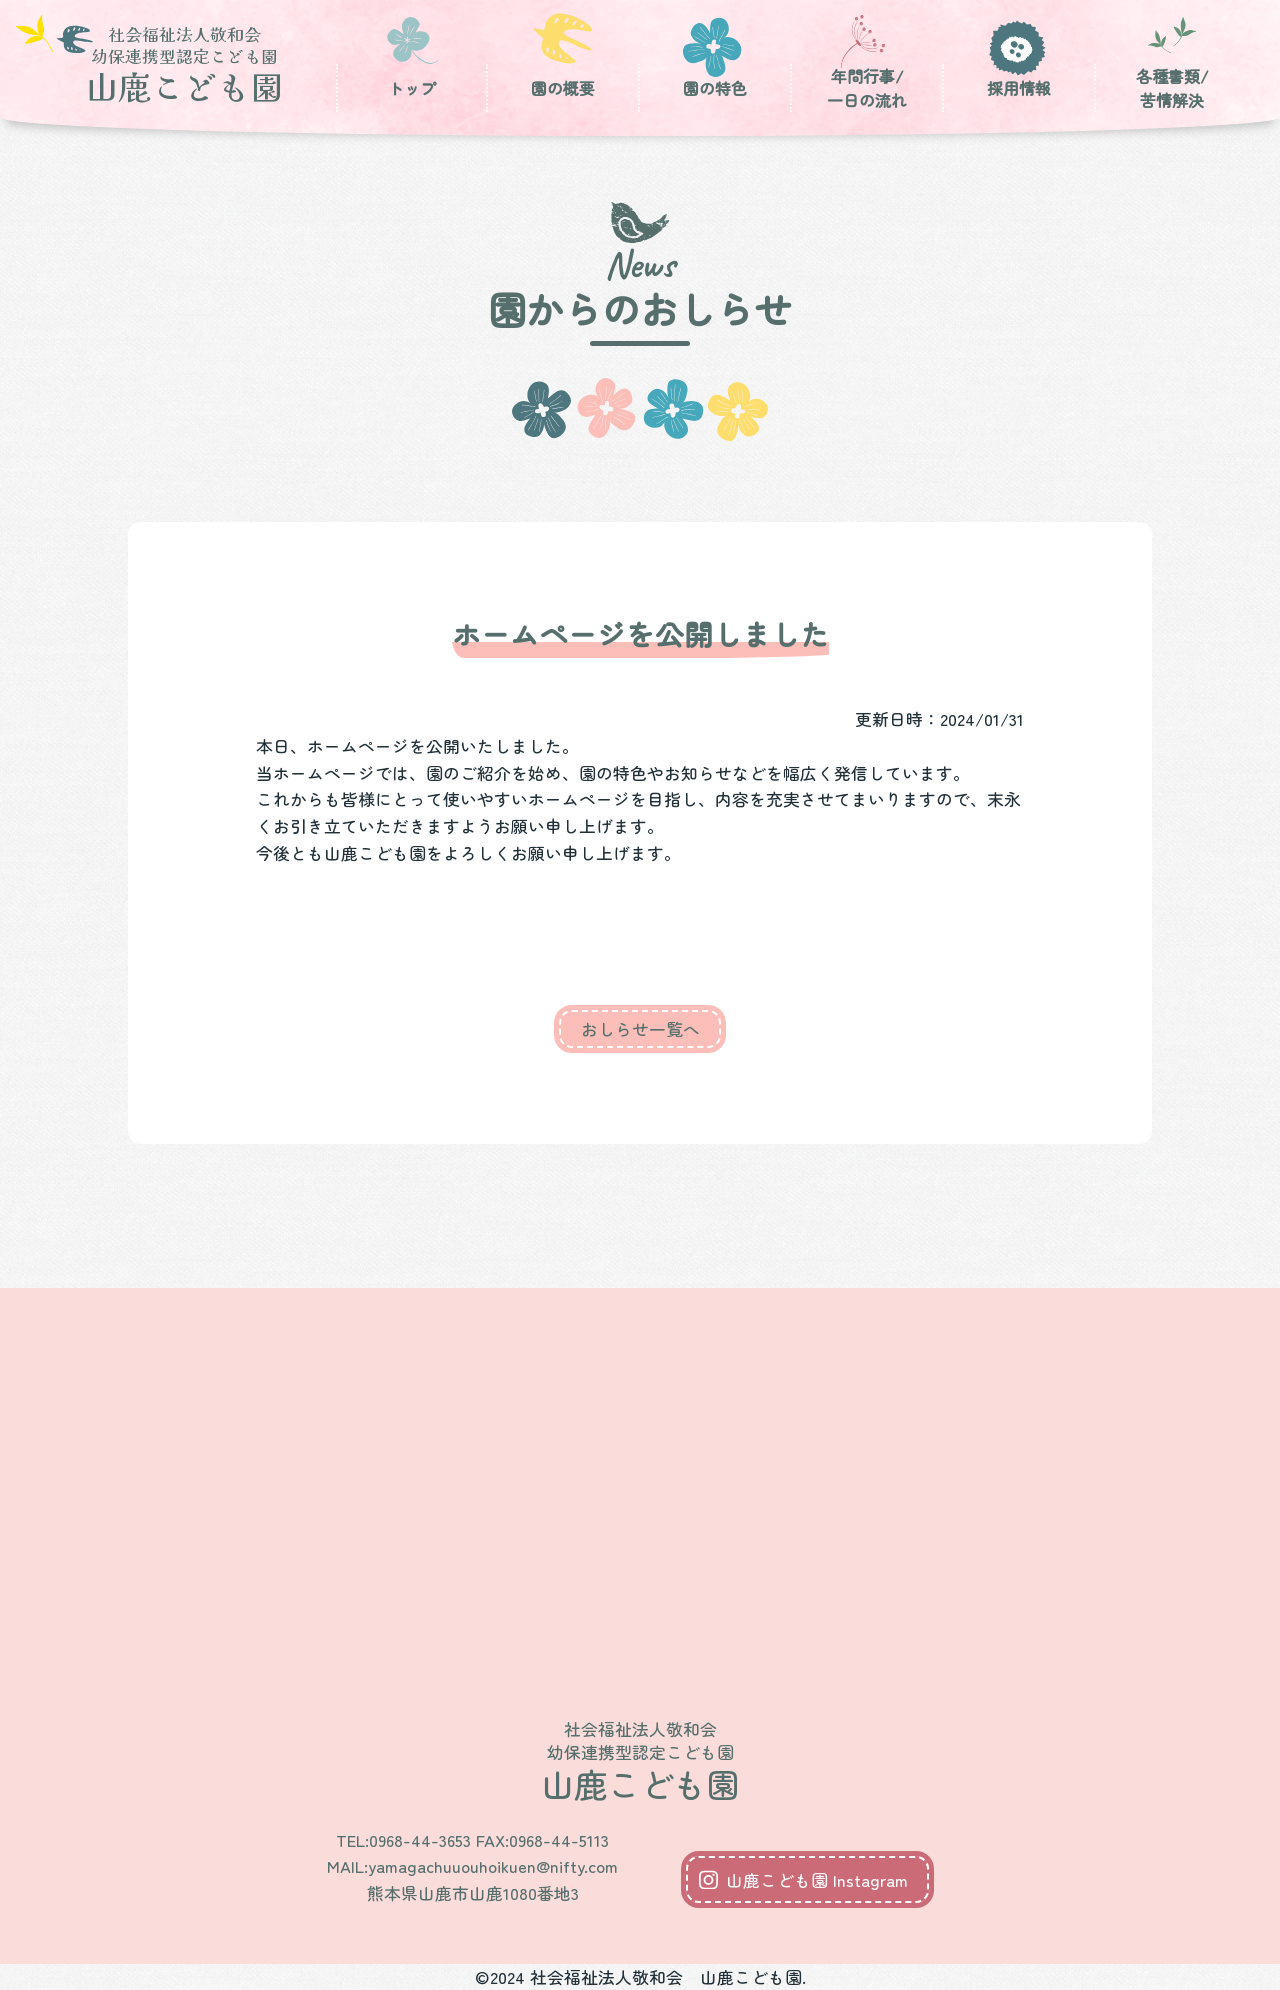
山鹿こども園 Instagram (817, 1879)
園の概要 (563, 88)
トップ (412, 88)
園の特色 (715, 88)
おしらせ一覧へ (640, 1029)
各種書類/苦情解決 (1172, 88)
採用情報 (1019, 88)
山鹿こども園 (184, 64)
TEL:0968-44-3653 (403, 1840)
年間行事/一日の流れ (867, 88)
